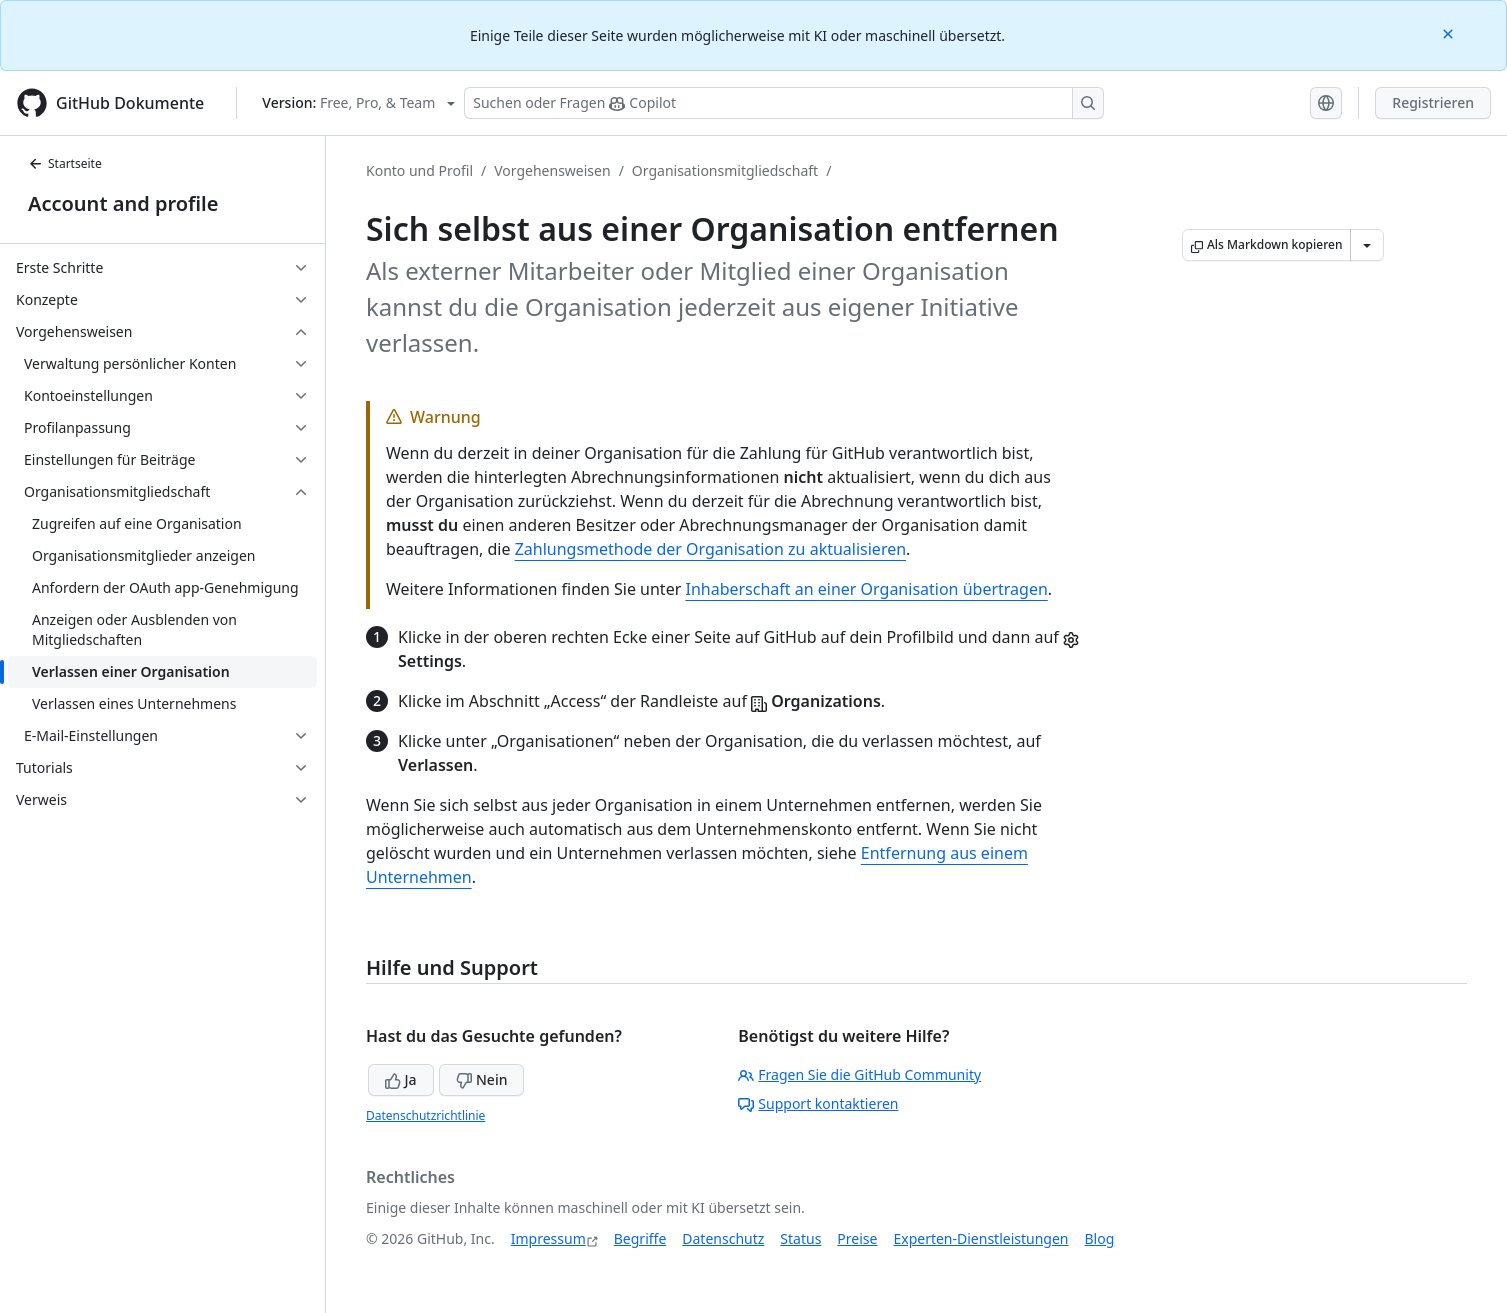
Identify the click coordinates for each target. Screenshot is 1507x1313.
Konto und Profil (419, 170)
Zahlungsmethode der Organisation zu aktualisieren (710, 549)
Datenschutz (723, 1238)
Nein (481, 1079)
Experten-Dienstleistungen (980, 1238)
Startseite (65, 163)
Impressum (548, 1238)
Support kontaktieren (818, 1103)
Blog (1100, 1238)
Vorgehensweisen (552, 170)
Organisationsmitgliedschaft (725, 170)
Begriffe (640, 1238)
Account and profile (123, 203)
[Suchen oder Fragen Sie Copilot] (784, 103)
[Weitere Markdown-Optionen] (1367, 245)
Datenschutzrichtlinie (425, 1115)
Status (800, 1238)
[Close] (1450, 32)
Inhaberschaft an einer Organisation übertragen (866, 589)
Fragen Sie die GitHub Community (859, 1074)
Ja (401, 1079)
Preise (857, 1238)
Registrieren (1433, 102)
